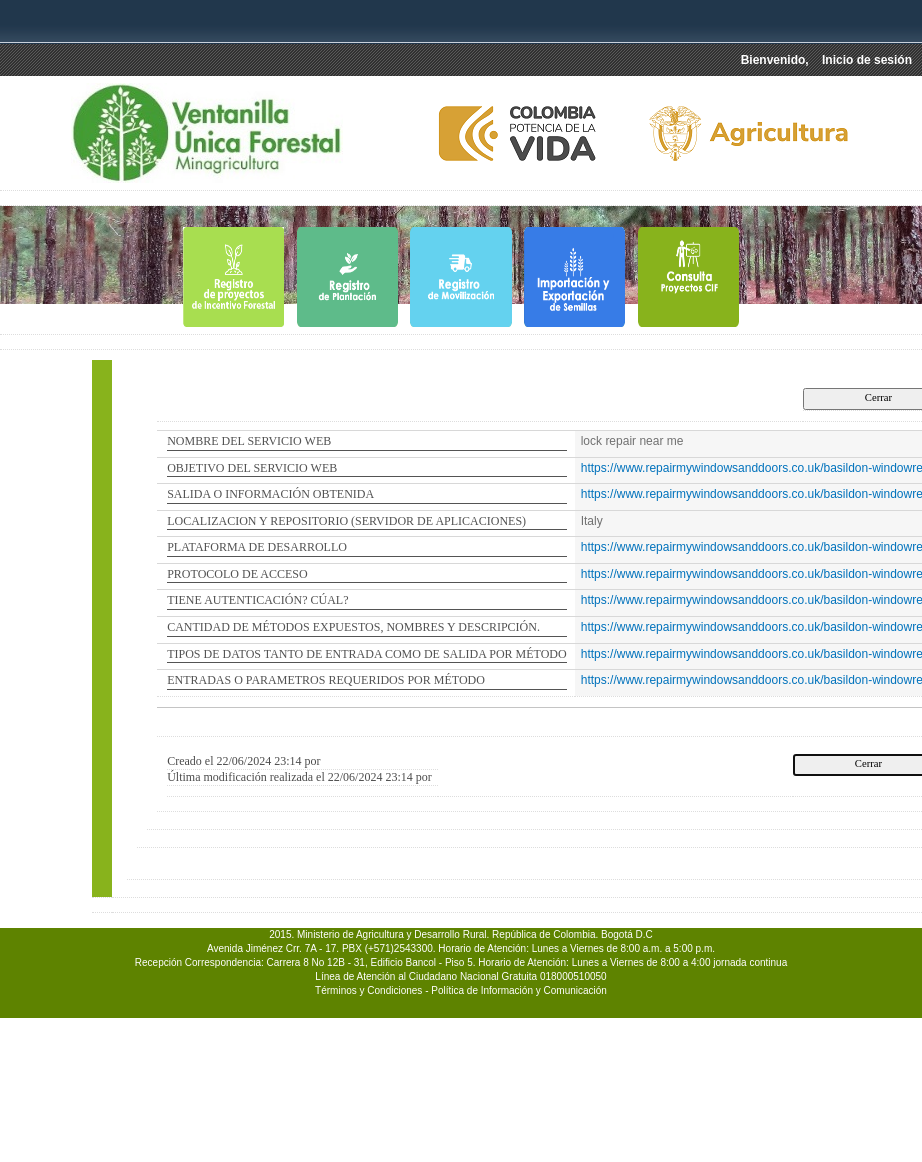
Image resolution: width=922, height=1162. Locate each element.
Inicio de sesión (867, 60)
